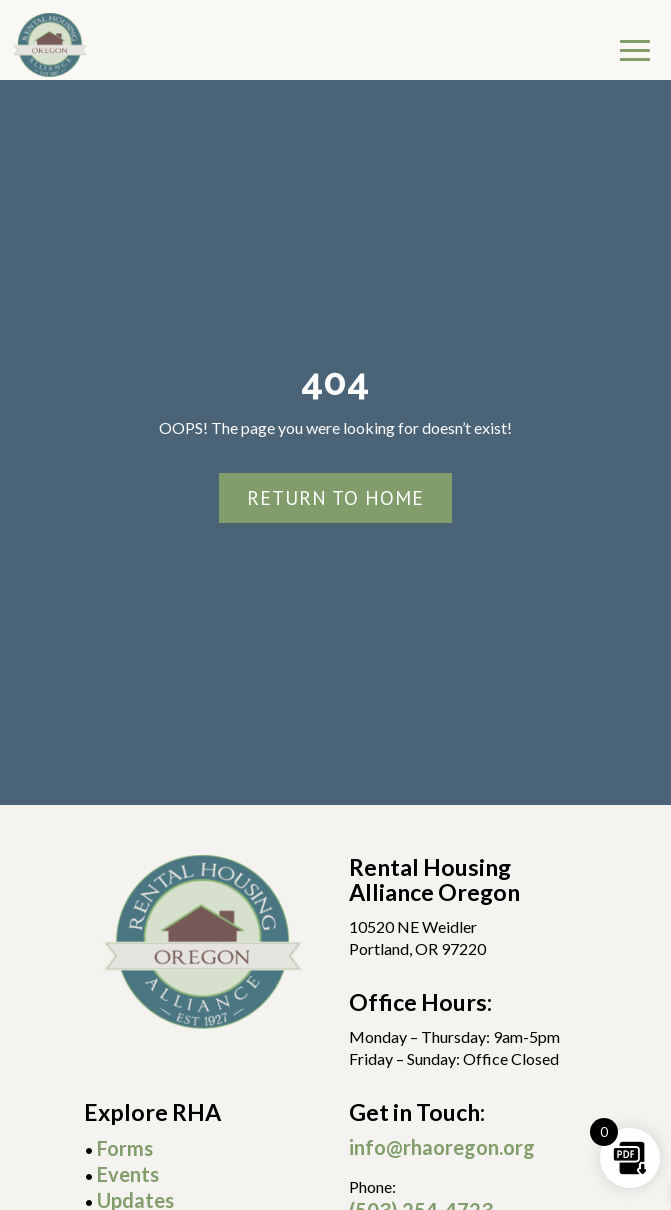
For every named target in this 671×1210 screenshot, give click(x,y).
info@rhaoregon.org (442, 1147)
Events (128, 1174)
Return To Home (335, 498)
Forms (125, 1148)
